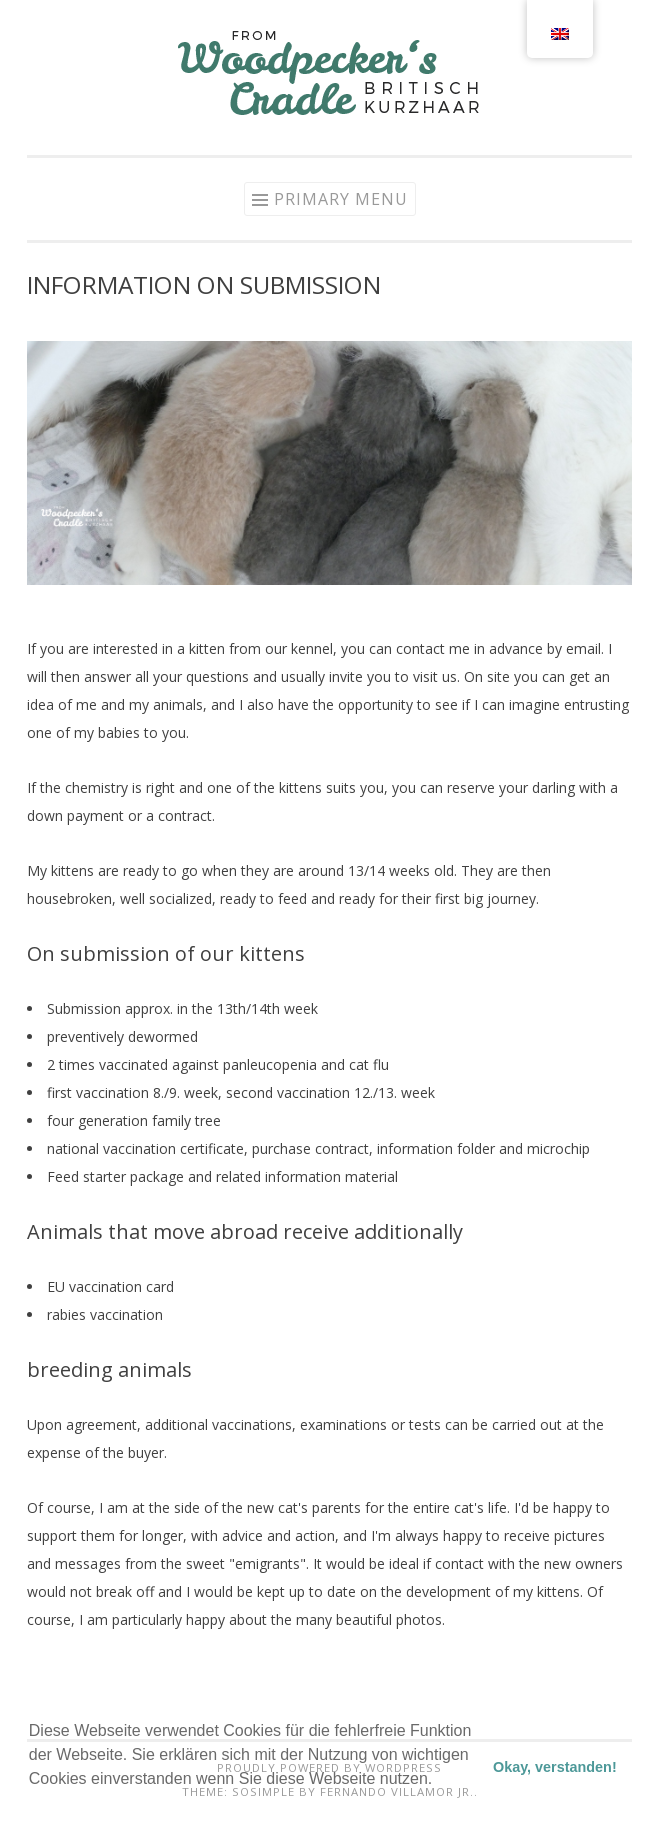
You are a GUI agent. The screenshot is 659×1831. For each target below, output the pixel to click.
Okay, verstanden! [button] (555, 1767)
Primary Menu (341, 199)
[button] (32, 1805)
